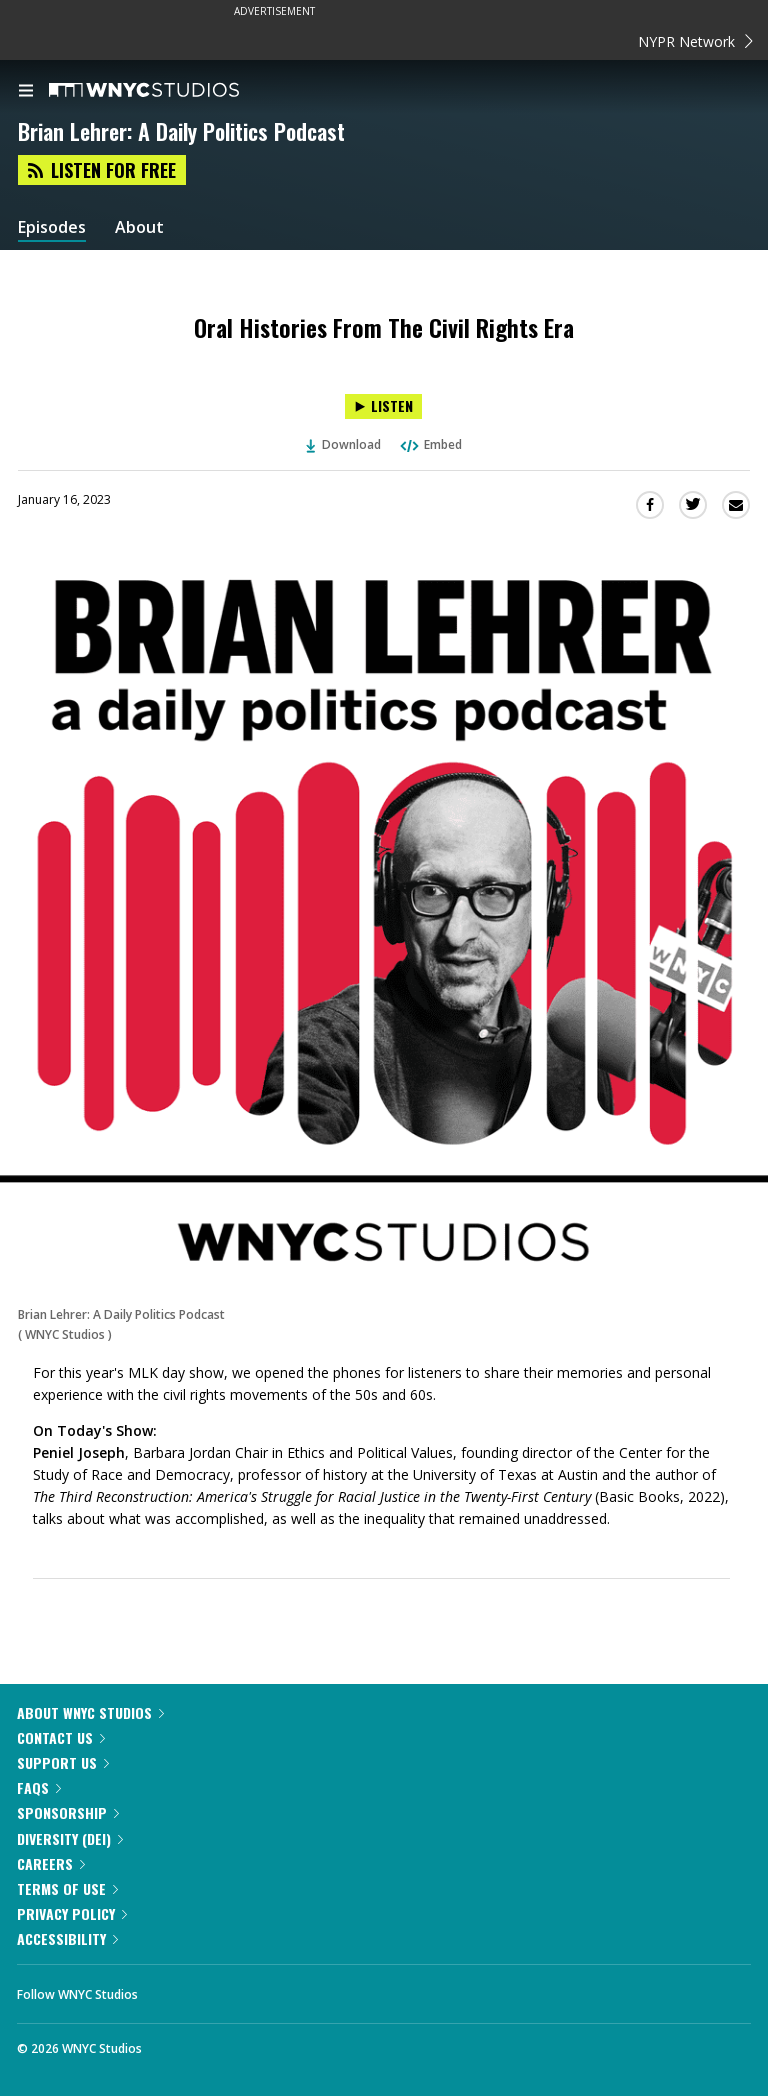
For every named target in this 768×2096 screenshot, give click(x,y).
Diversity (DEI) (70, 1838)
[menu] (26, 92)
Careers (51, 1863)
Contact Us (61, 1737)
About (139, 227)
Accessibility (67, 1938)
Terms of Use (67, 1888)
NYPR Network (695, 41)
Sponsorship (68, 1812)
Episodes (52, 227)
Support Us (63, 1762)
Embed (430, 444)
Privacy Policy (72, 1913)
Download (344, 444)
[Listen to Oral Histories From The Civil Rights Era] (383, 406)
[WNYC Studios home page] (169, 91)
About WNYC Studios (90, 1712)
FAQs (39, 1787)
